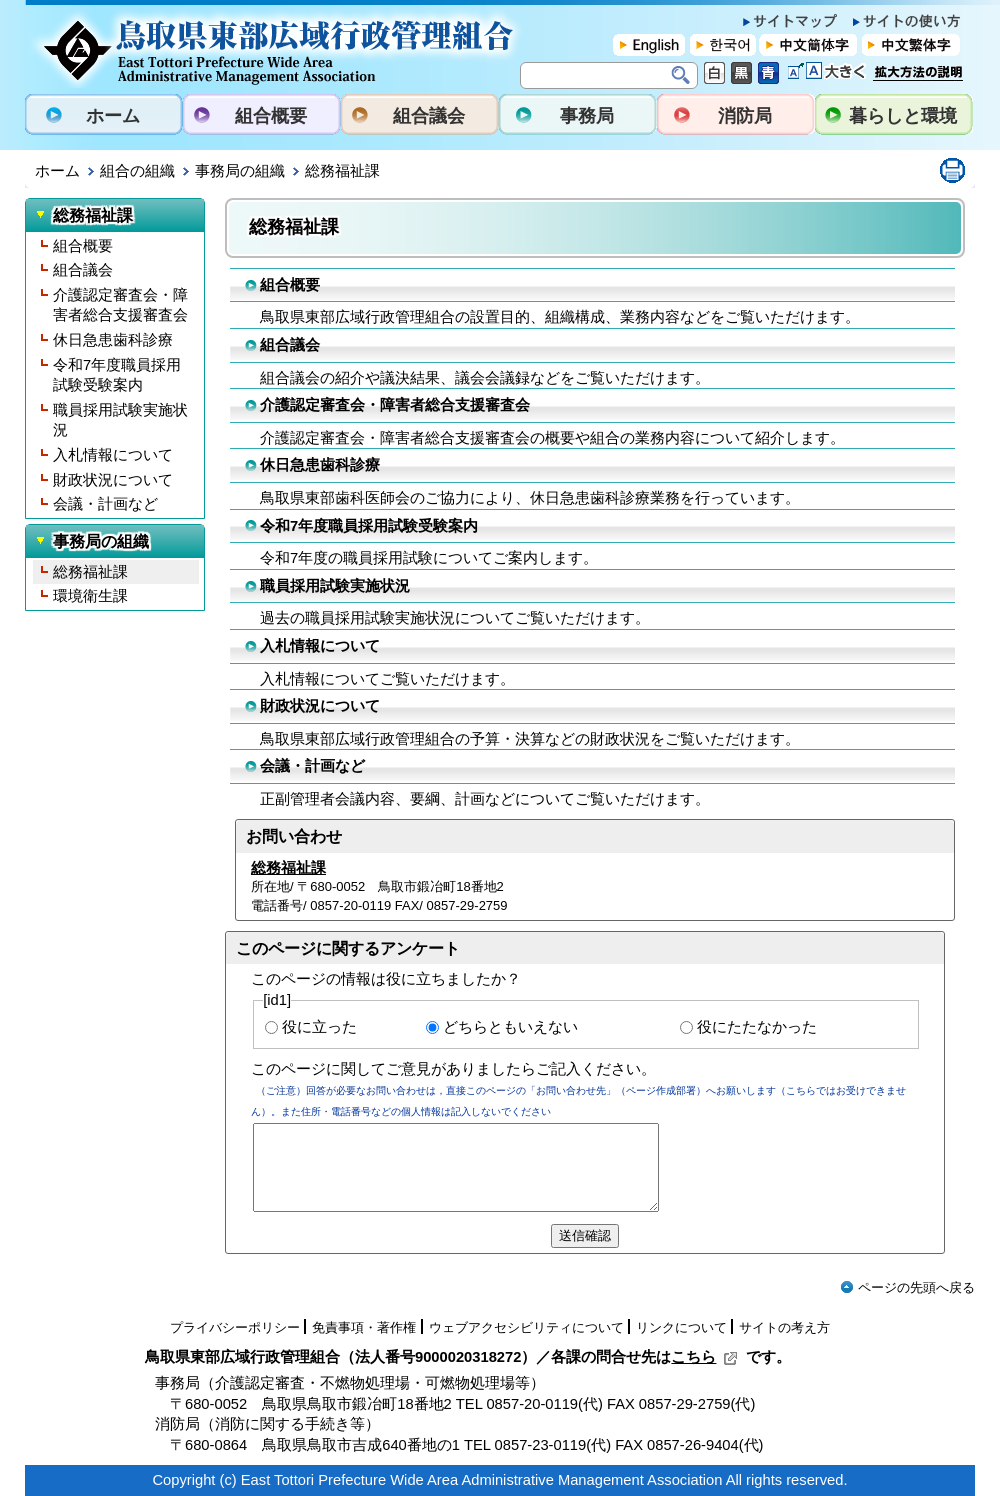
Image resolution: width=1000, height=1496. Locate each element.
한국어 (722, 44)
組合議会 (429, 116)
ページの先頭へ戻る (908, 1287)
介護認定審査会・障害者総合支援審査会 (120, 305)
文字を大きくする (827, 71)
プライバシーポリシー (235, 1327)
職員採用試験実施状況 (120, 420)
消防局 (745, 116)
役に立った (319, 1027)
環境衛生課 (90, 596)
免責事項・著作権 (364, 1327)
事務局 (587, 116)
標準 (714, 73)
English (649, 44)
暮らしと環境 (903, 116)
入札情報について (113, 455)
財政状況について (113, 480)
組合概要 (271, 116)
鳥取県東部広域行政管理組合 (276, 45)
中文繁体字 (910, 44)
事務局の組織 (240, 171)
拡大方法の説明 (918, 78)
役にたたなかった (757, 1027)
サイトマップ (790, 21)
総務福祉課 (90, 572)
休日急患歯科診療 (113, 340)
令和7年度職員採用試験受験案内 (117, 375)
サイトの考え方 (784, 1327)
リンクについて (681, 1327)
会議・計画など (105, 504)
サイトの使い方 (906, 21)
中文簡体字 (808, 44)
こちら (704, 1357)
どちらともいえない (510, 1027)
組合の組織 (137, 171)
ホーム (113, 116)
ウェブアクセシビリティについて (526, 1327)
